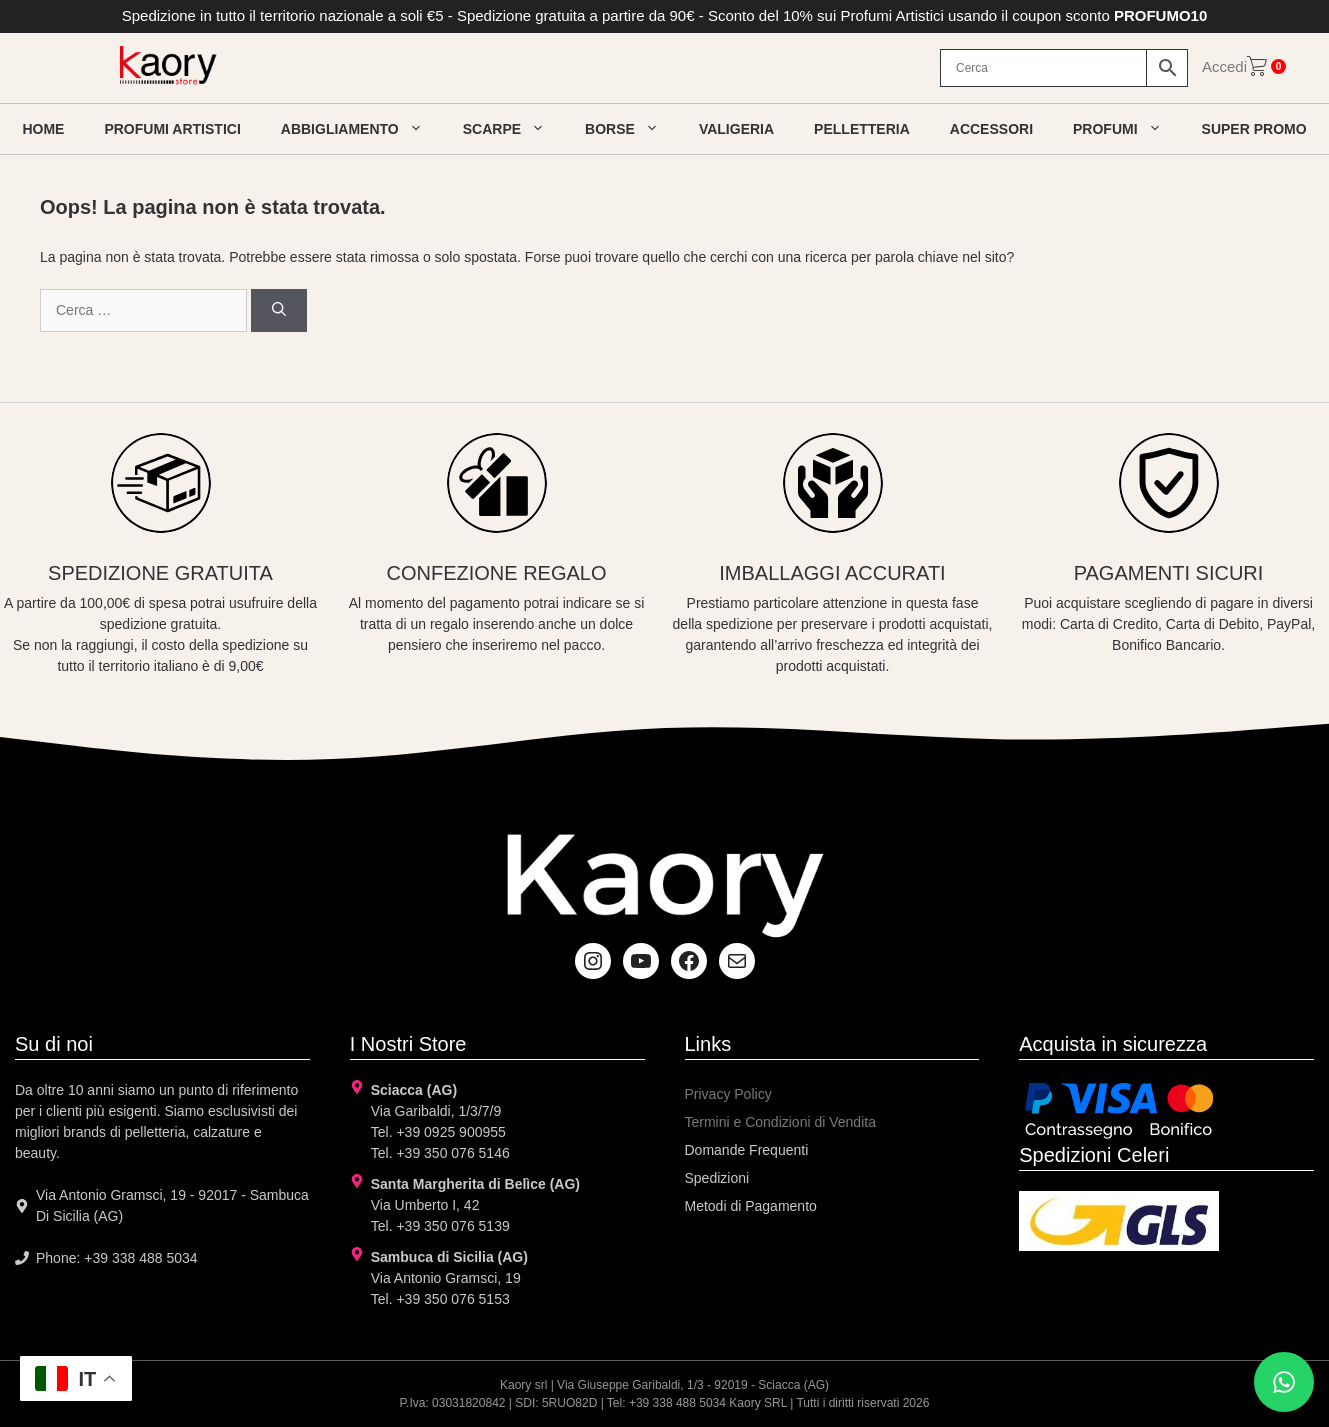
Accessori (991, 129)
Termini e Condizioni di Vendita (780, 1122)
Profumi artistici (172, 129)
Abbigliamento (362, 129)
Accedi (1224, 66)
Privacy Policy (728, 1094)
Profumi (1127, 129)
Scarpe (514, 129)
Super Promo (1254, 129)
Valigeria (736, 129)
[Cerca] (279, 310)
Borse (632, 129)
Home (43, 129)
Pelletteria (862, 129)
